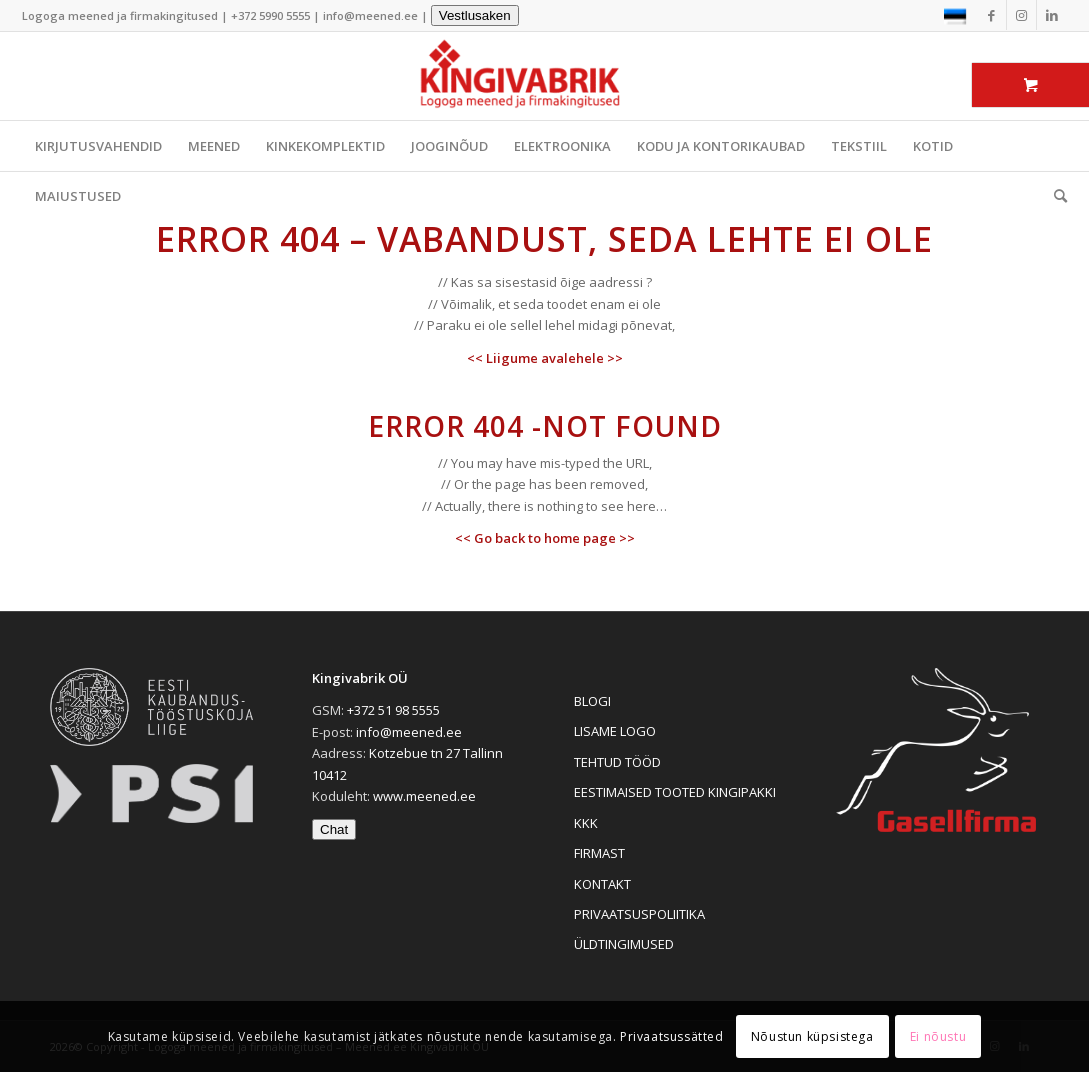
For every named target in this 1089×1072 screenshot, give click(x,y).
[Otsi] (1054, 196)
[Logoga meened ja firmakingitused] (545, 76)
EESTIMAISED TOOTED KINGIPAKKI (675, 792)
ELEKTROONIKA (562, 146)
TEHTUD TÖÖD (617, 762)
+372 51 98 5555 (393, 710)
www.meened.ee (424, 796)
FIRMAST (599, 853)
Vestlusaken (475, 15)
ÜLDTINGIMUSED (624, 944)
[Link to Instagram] (1021, 15)
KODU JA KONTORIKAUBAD (721, 146)
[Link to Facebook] (991, 15)
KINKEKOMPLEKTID (325, 146)
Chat (334, 829)
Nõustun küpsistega (812, 1036)
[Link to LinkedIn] (1052, 15)
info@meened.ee (370, 15)
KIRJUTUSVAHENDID (98, 146)
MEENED (214, 146)
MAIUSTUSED (78, 196)
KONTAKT (602, 884)
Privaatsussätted (672, 1036)
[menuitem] (1054, 196)
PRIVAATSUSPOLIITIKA (639, 914)
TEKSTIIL (859, 146)
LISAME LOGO (615, 731)
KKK (586, 823)
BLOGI (592, 701)
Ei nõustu (938, 1036)
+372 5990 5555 (270, 15)
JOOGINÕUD (449, 146)
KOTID (933, 146)
